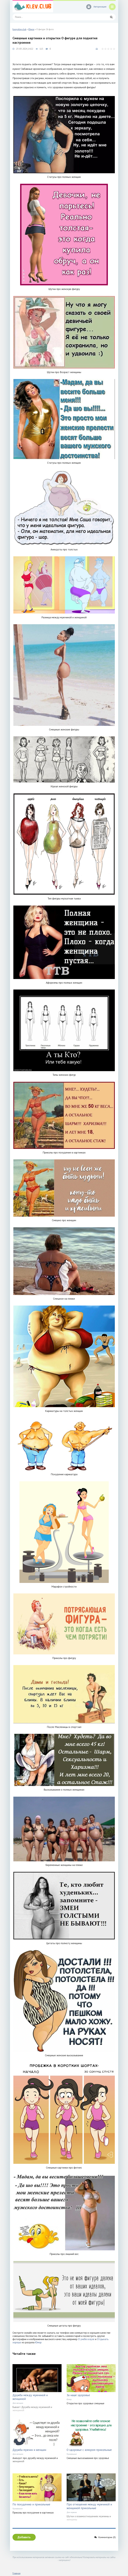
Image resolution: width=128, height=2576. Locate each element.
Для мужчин (72, 2512)
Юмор (31, 29)
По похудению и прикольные (31, 2504)
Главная (16, 2573)
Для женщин (18, 2403)
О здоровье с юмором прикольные (89, 2450)
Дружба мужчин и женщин (29, 2450)
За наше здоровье (78, 2395)
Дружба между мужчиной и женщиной (30, 2397)
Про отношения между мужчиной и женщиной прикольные (89, 2506)
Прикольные (72, 2454)
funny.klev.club (19, 29)
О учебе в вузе (86, 2339)
